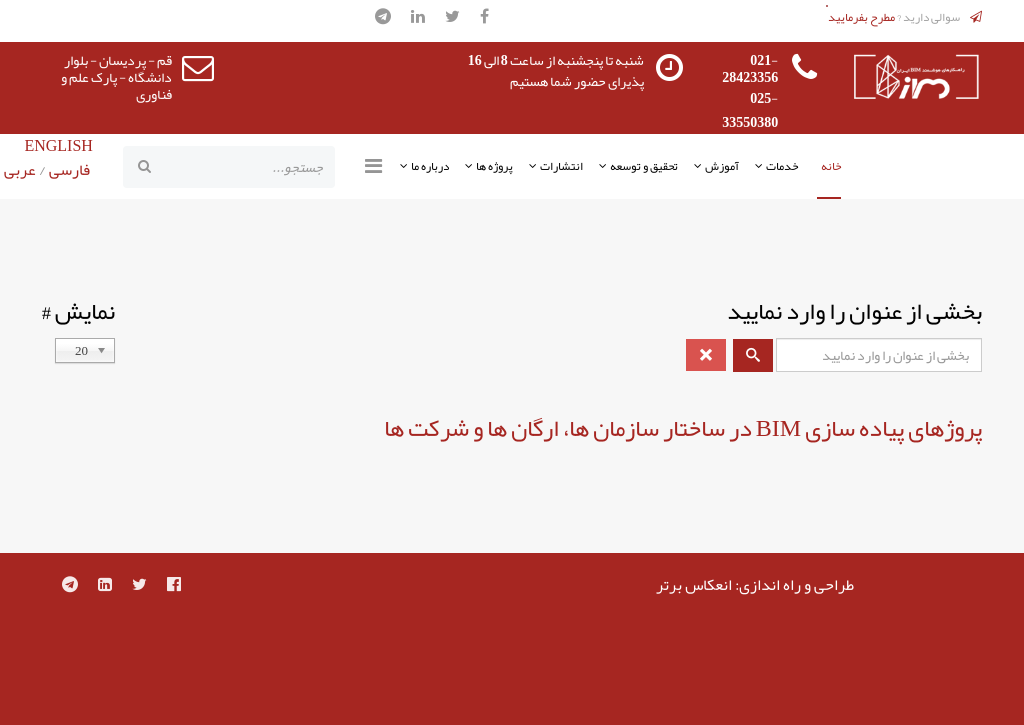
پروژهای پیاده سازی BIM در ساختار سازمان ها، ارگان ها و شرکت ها (683, 428)
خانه (831, 166)
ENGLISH (58, 146)
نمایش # (78, 311)
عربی (20, 170)
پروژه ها (494, 166)
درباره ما (430, 166)
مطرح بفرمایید (861, 17)
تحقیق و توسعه (644, 166)
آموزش (722, 166)
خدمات (782, 166)
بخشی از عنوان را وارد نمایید (852, 311)
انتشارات (561, 166)
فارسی (68, 170)
